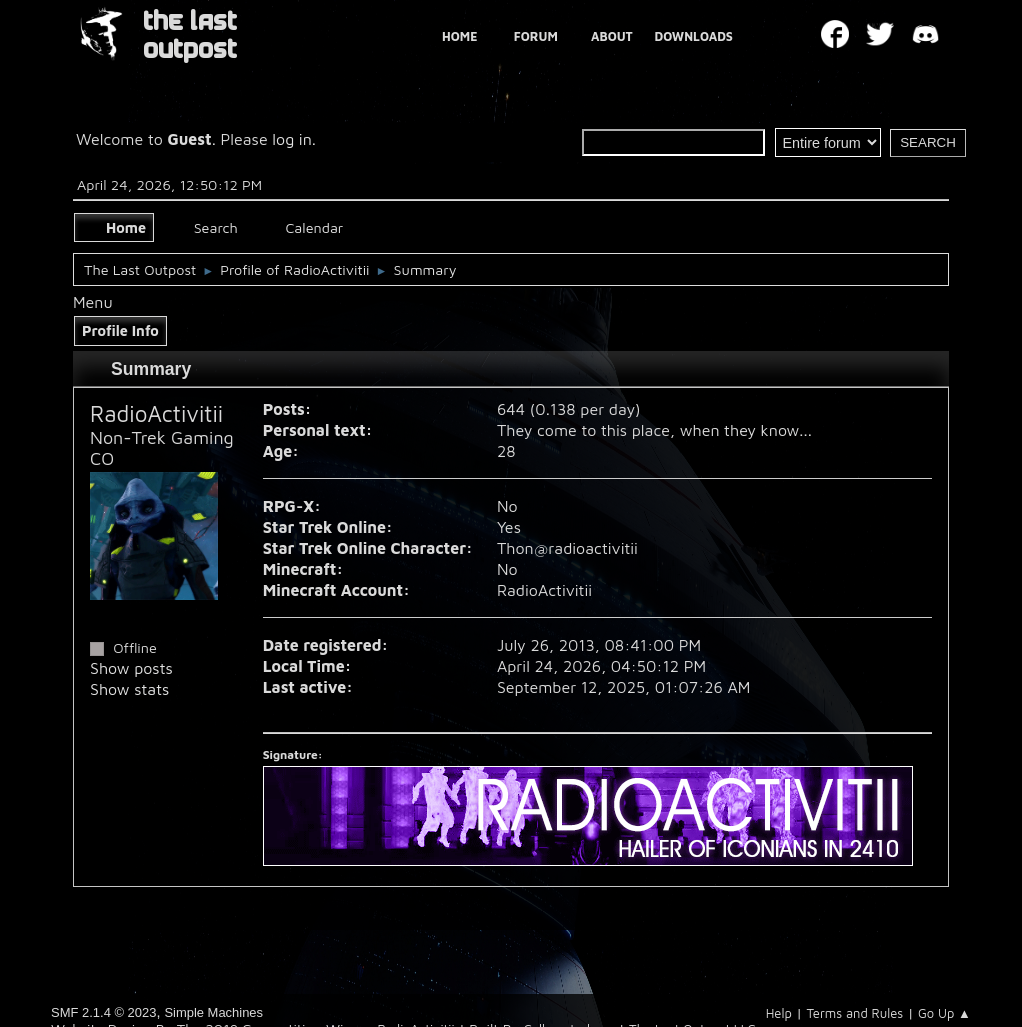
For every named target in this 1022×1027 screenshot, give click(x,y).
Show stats (129, 689)
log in (292, 139)
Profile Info (120, 330)
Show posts (131, 668)
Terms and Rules (855, 1013)
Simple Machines (213, 1012)
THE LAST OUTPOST (190, 35)
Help (779, 1013)
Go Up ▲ (944, 1013)
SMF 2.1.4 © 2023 (103, 1012)
